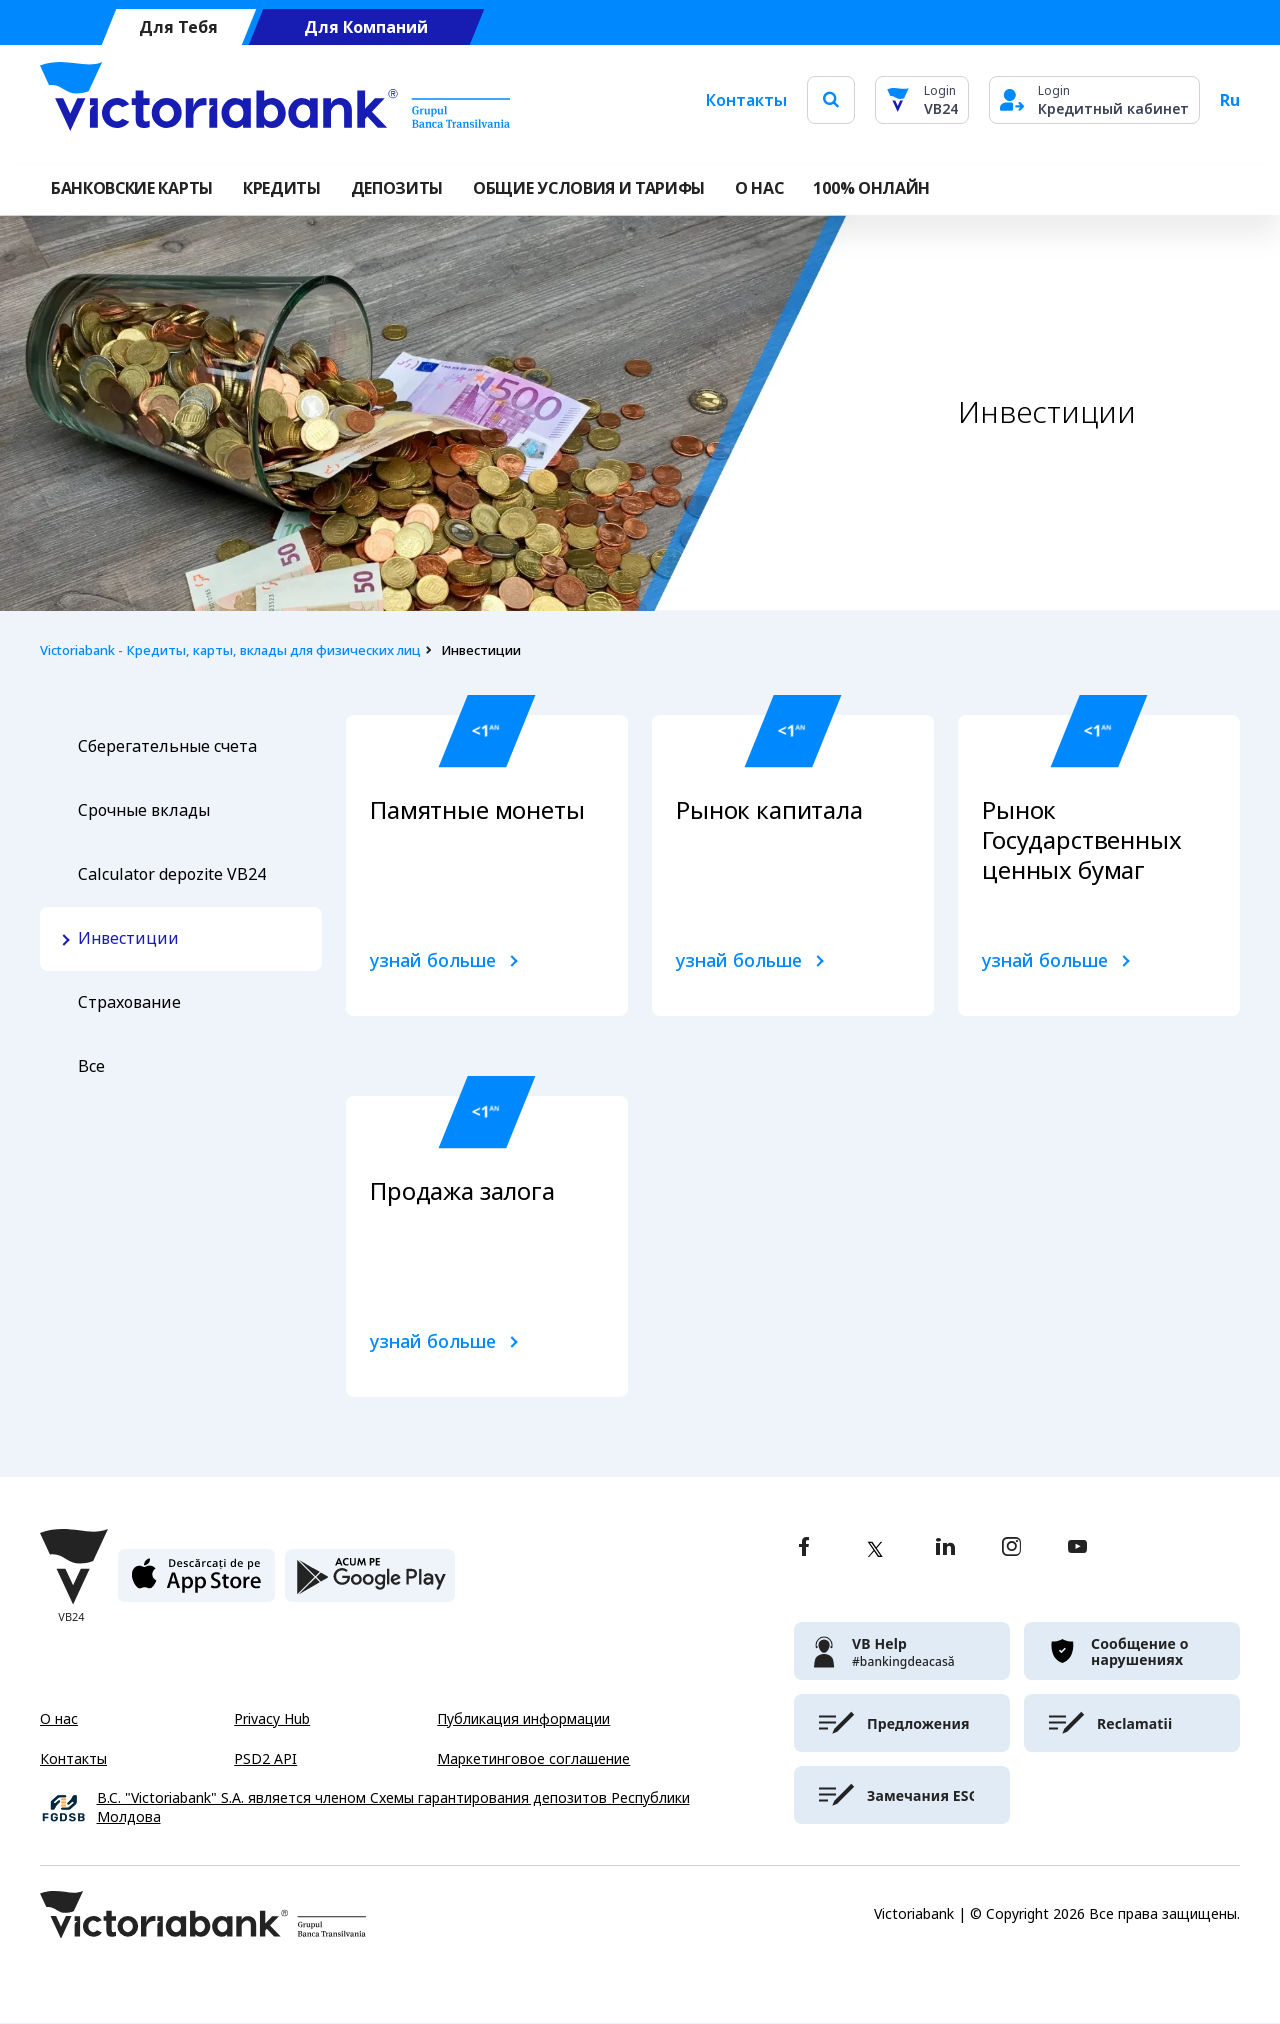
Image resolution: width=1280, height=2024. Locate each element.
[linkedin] (945, 1548)
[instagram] (1011, 1548)
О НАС (759, 188)
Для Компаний (366, 27)
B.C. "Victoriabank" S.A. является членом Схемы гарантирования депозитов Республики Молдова (393, 1808)
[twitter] (875, 1549)
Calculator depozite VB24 (172, 874)
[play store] (370, 1583)
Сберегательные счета (167, 746)
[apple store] (196, 1583)
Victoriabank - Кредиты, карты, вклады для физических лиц (230, 650)
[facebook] (804, 1548)
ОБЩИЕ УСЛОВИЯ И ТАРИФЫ (589, 188)
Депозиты (397, 188)
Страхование (129, 1002)
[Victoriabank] (275, 100)
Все (91, 1066)
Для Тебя (178, 27)
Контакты (746, 100)
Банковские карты (132, 188)
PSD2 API (265, 1759)
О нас (59, 1719)
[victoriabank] (902, 1651)
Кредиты (282, 188)
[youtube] (1077, 1548)
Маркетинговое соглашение (533, 1759)
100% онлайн (871, 188)
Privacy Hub (272, 1719)
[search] (831, 99)
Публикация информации (523, 1719)
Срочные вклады (144, 810)
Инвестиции (128, 938)
